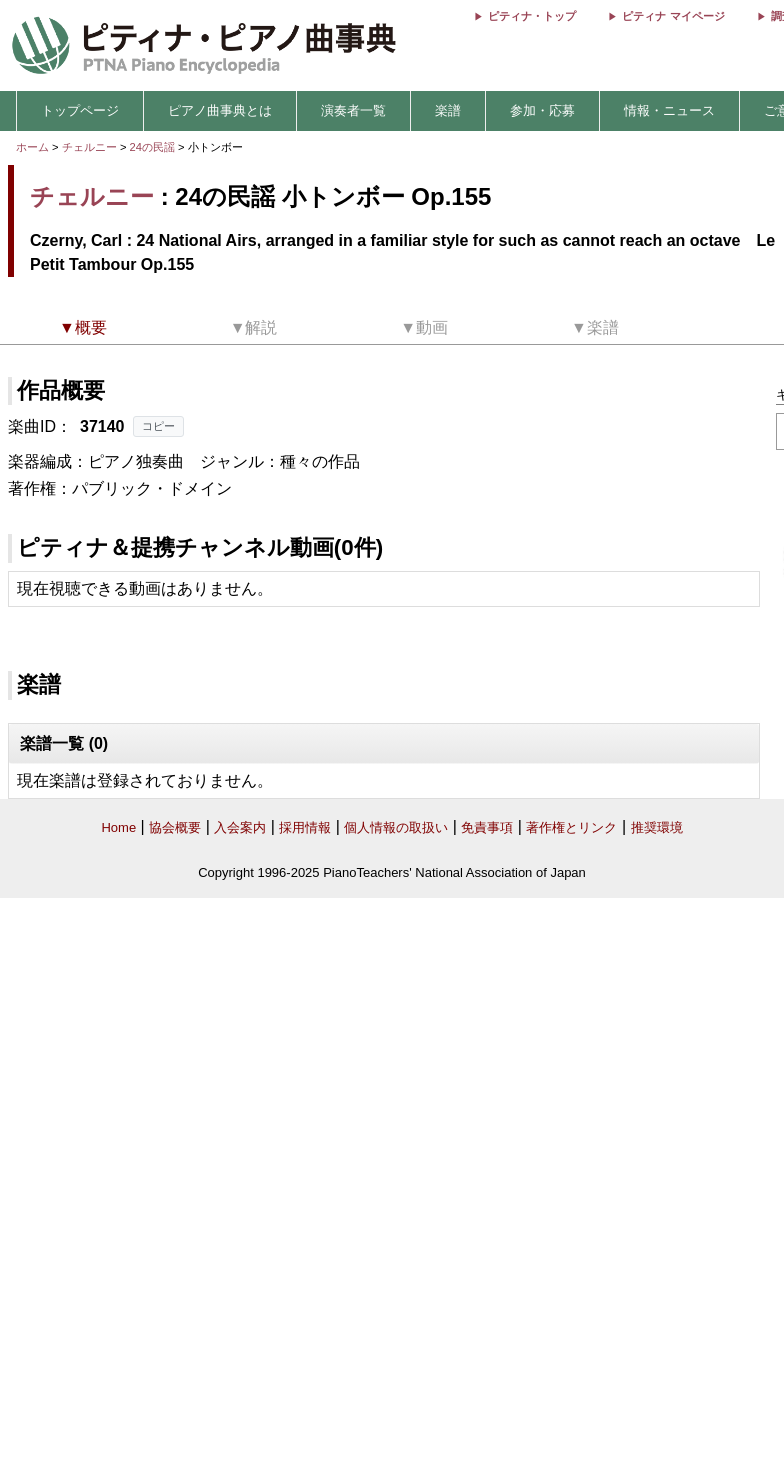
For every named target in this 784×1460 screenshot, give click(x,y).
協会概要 (175, 827)
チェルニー (89, 147)
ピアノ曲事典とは (220, 110)
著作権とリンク (571, 827)
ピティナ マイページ (673, 16)
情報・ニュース (669, 110)
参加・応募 (542, 110)
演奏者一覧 (353, 110)
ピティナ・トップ (532, 16)
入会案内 (240, 827)
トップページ (80, 110)
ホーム (32, 147)
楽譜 (448, 110)
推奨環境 (657, 827)
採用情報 (305, 827)
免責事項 (487, 827)
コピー (158, 426)
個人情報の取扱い (396, 827)
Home (118, 827)
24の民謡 (154, 147)
